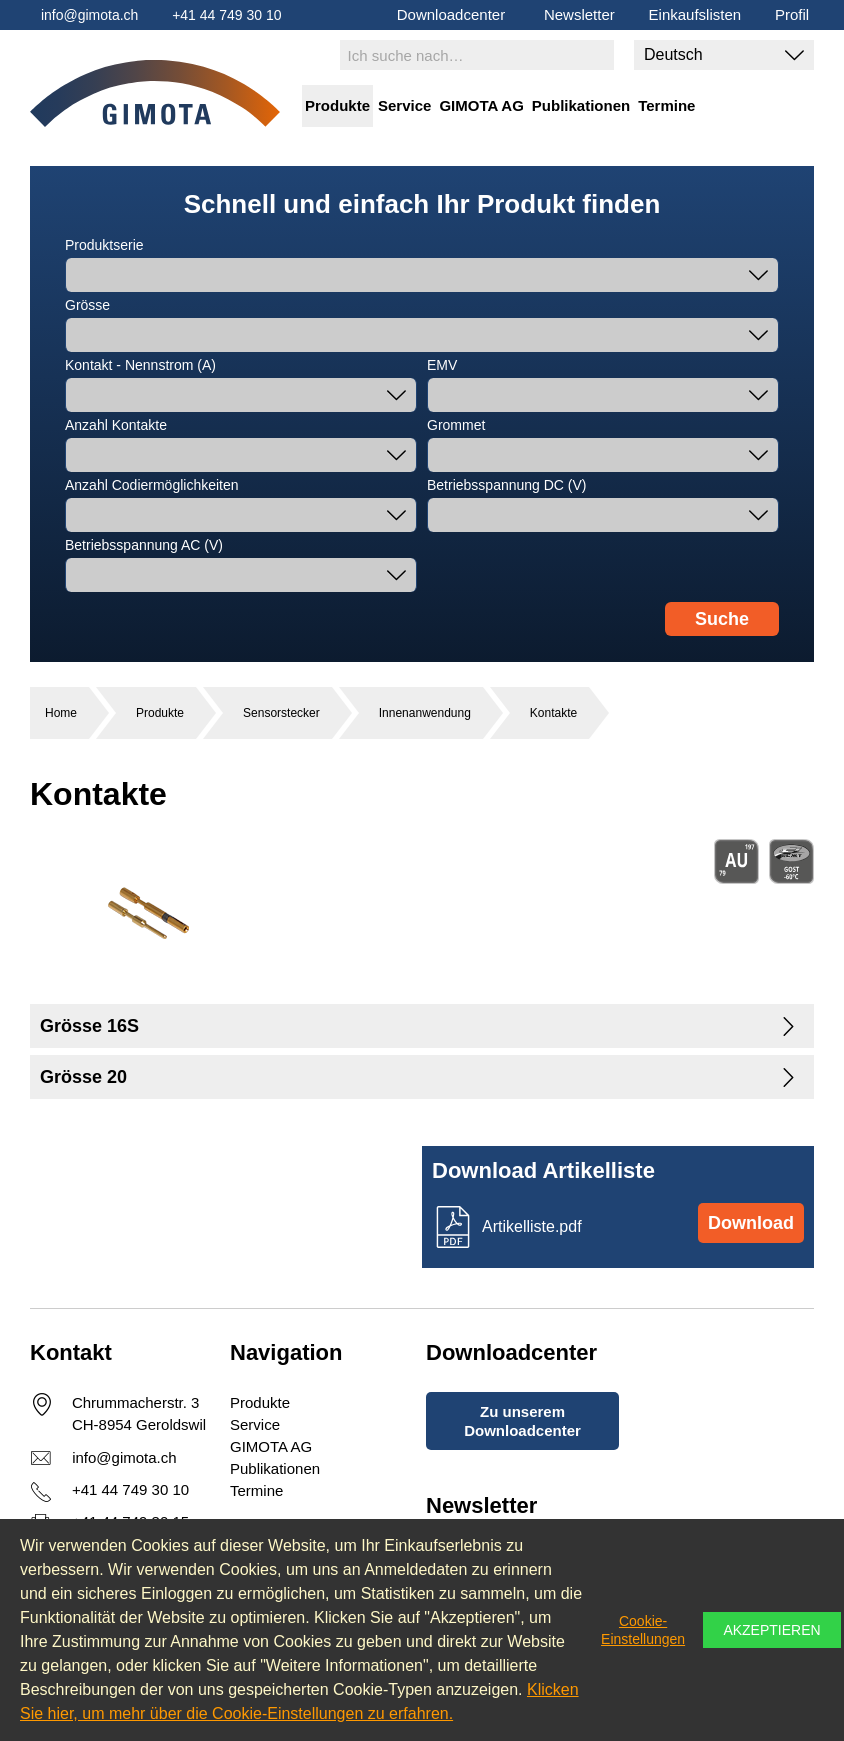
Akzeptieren (771, 1630)
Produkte (337, 105)
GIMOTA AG (481, 105)
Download (751, 1223)
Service (404, 105)
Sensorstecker (281, 713)
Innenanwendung (425, 713)
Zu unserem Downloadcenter (522, 1421)
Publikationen (581, 105)
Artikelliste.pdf (532, 1226)
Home (61, 713)
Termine (666, 105)
